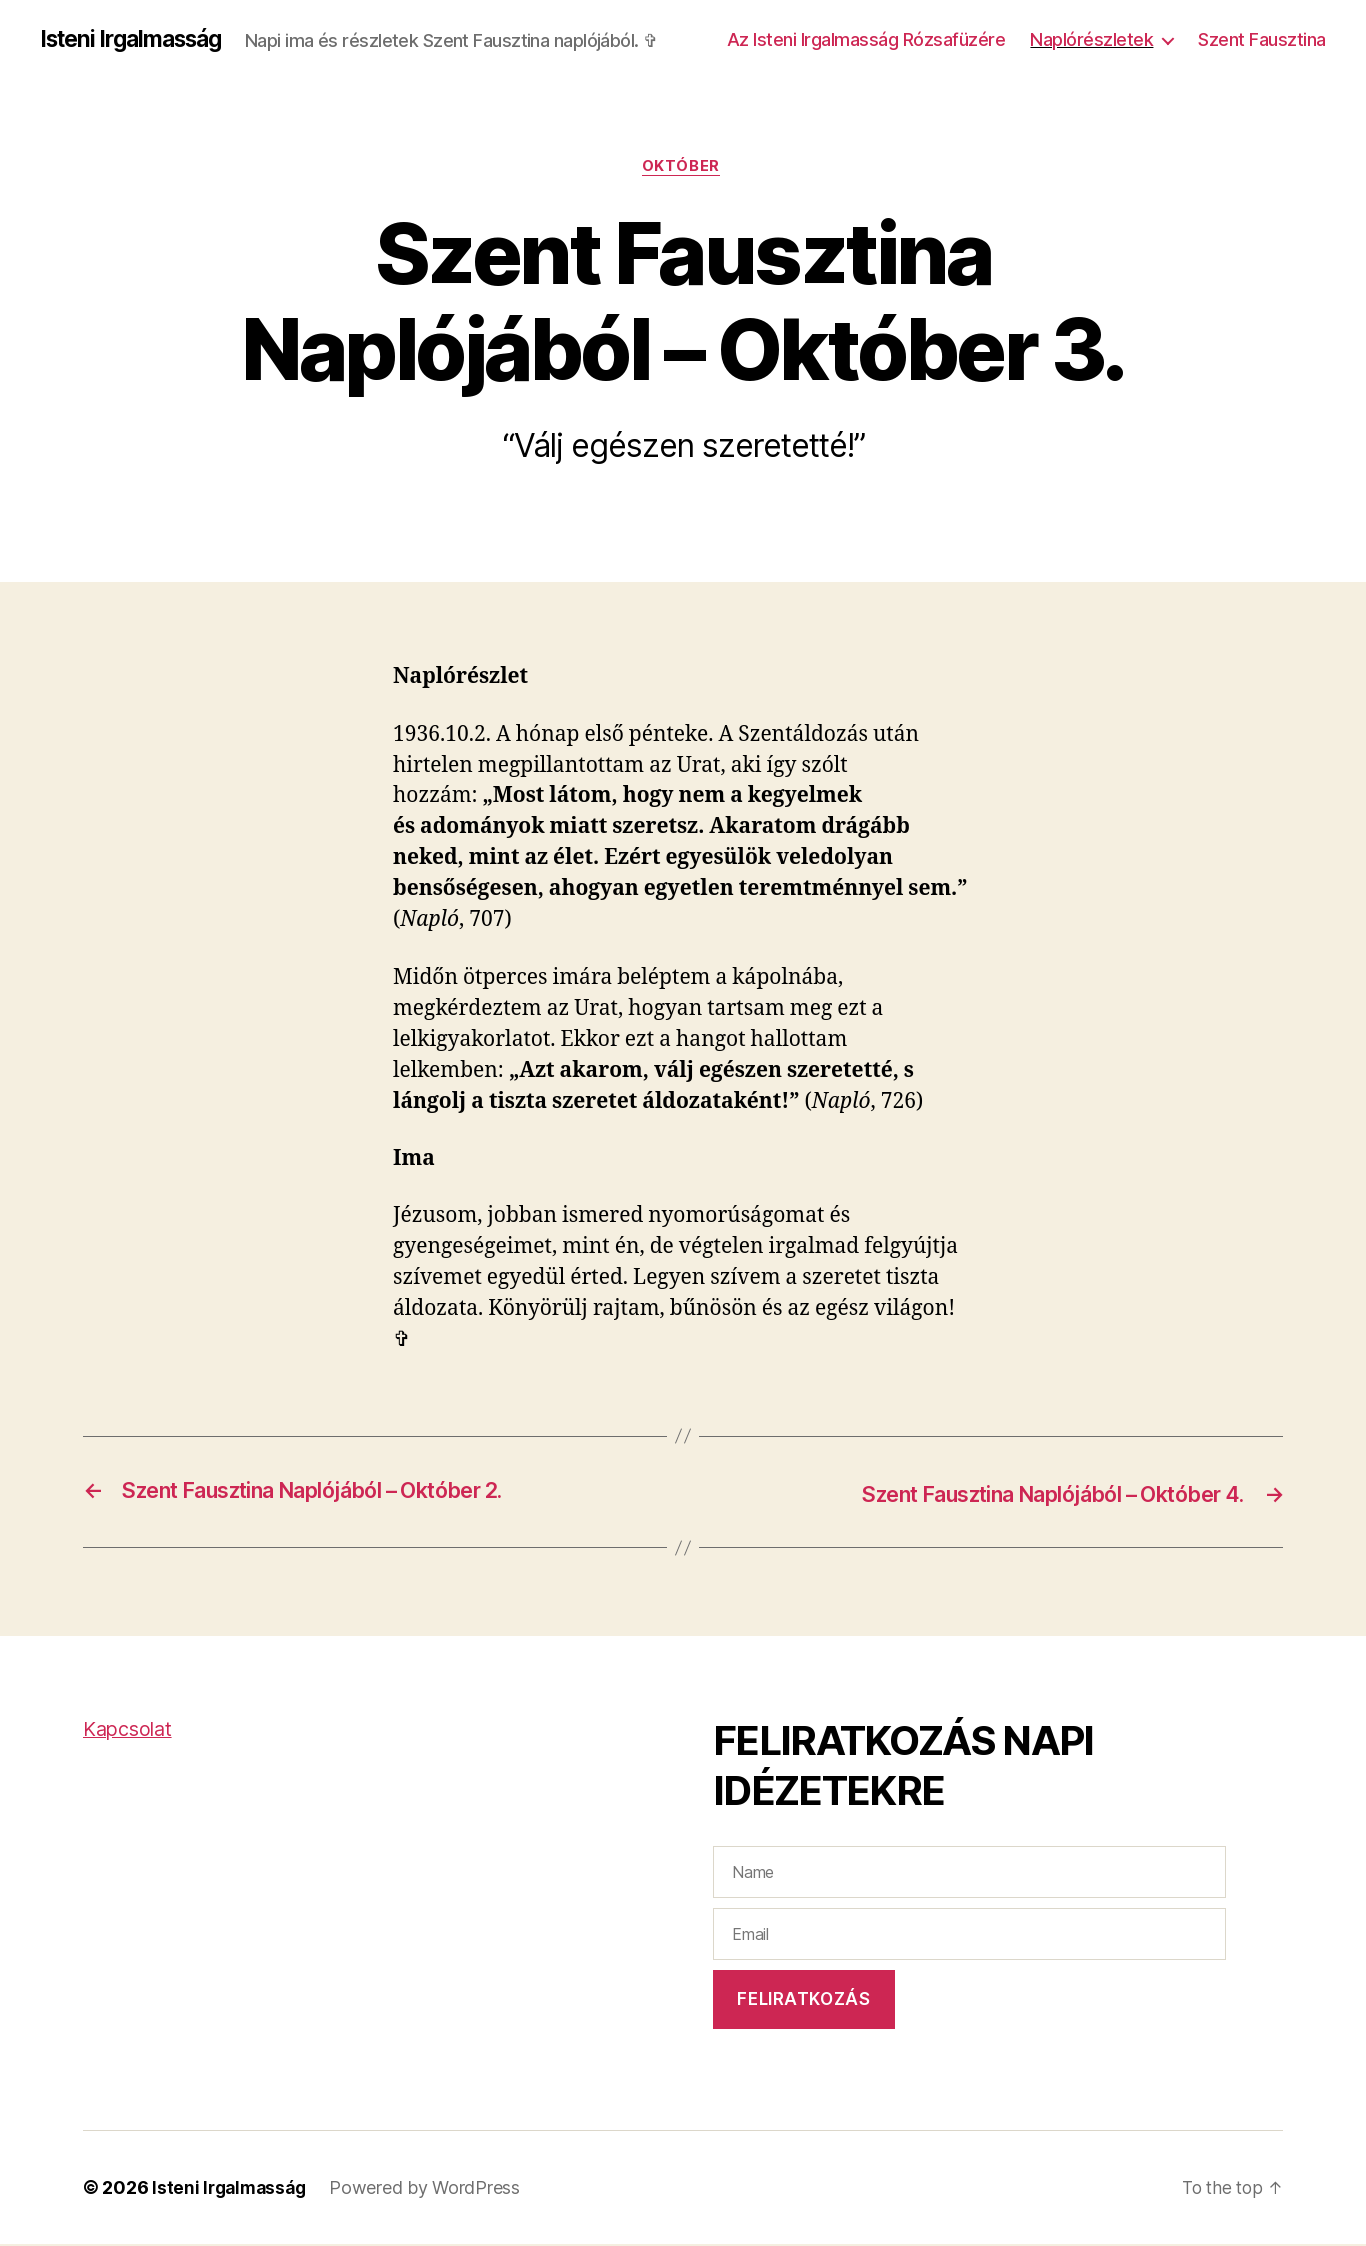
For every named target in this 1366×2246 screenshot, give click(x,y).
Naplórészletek (1091, 39)
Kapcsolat (131, 1731)
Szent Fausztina (1262, 39)
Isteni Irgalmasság (138, 40)
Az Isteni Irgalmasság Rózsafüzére (866, 39)
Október (683, 169)
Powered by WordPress (431, 2189)
